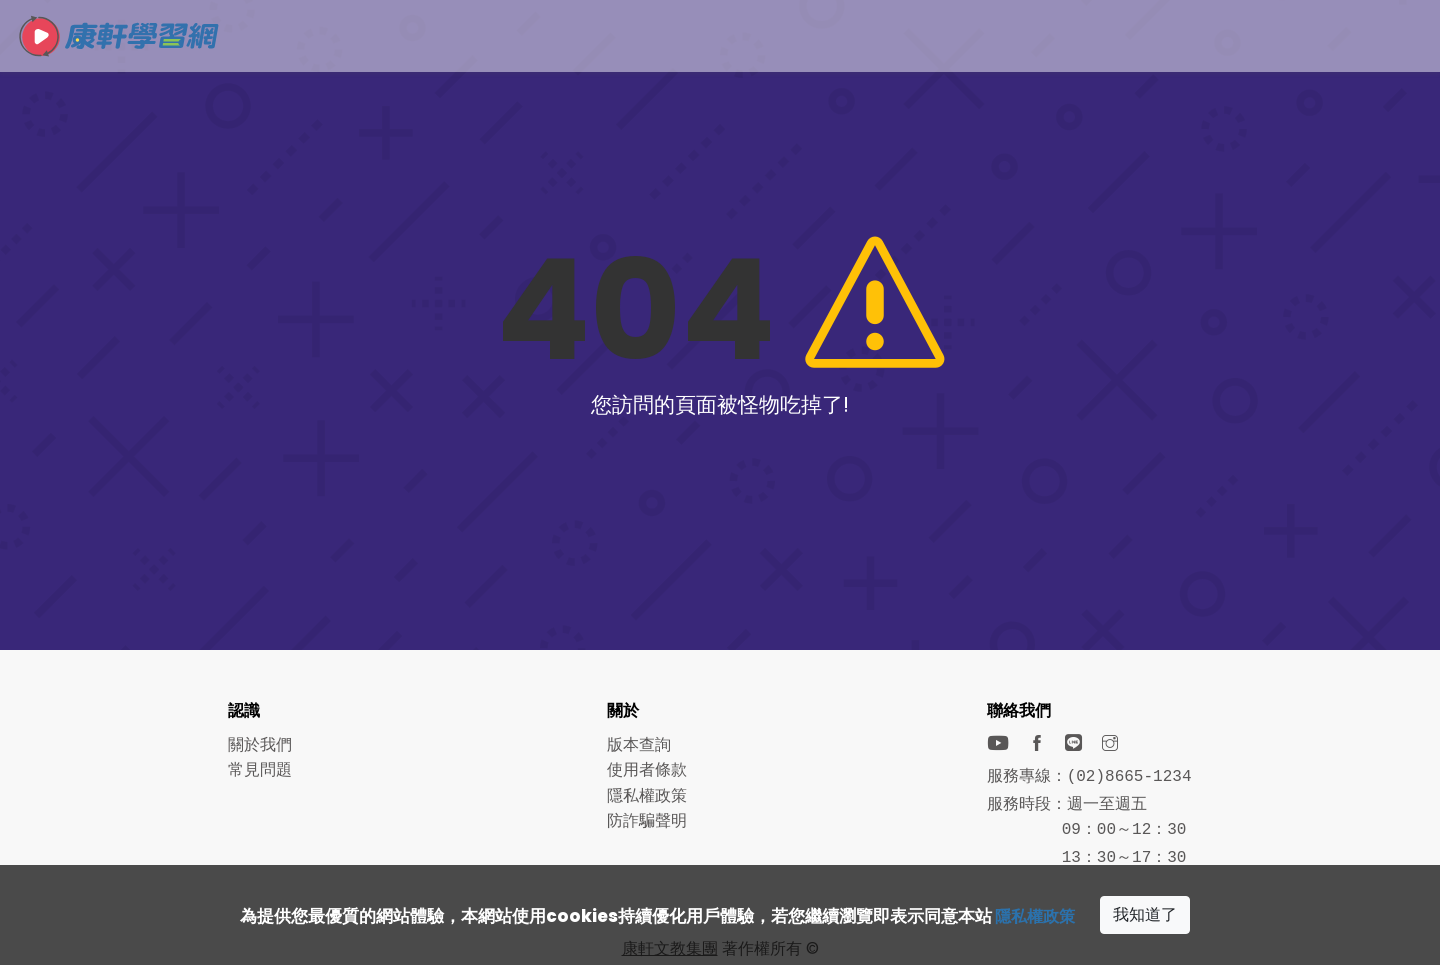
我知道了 (1148, 914)
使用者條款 (647, 769)
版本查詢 (639, 744)
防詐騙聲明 (647, 820)
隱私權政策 (1035, 916)
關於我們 (260, 744)
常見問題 (260, 769)
